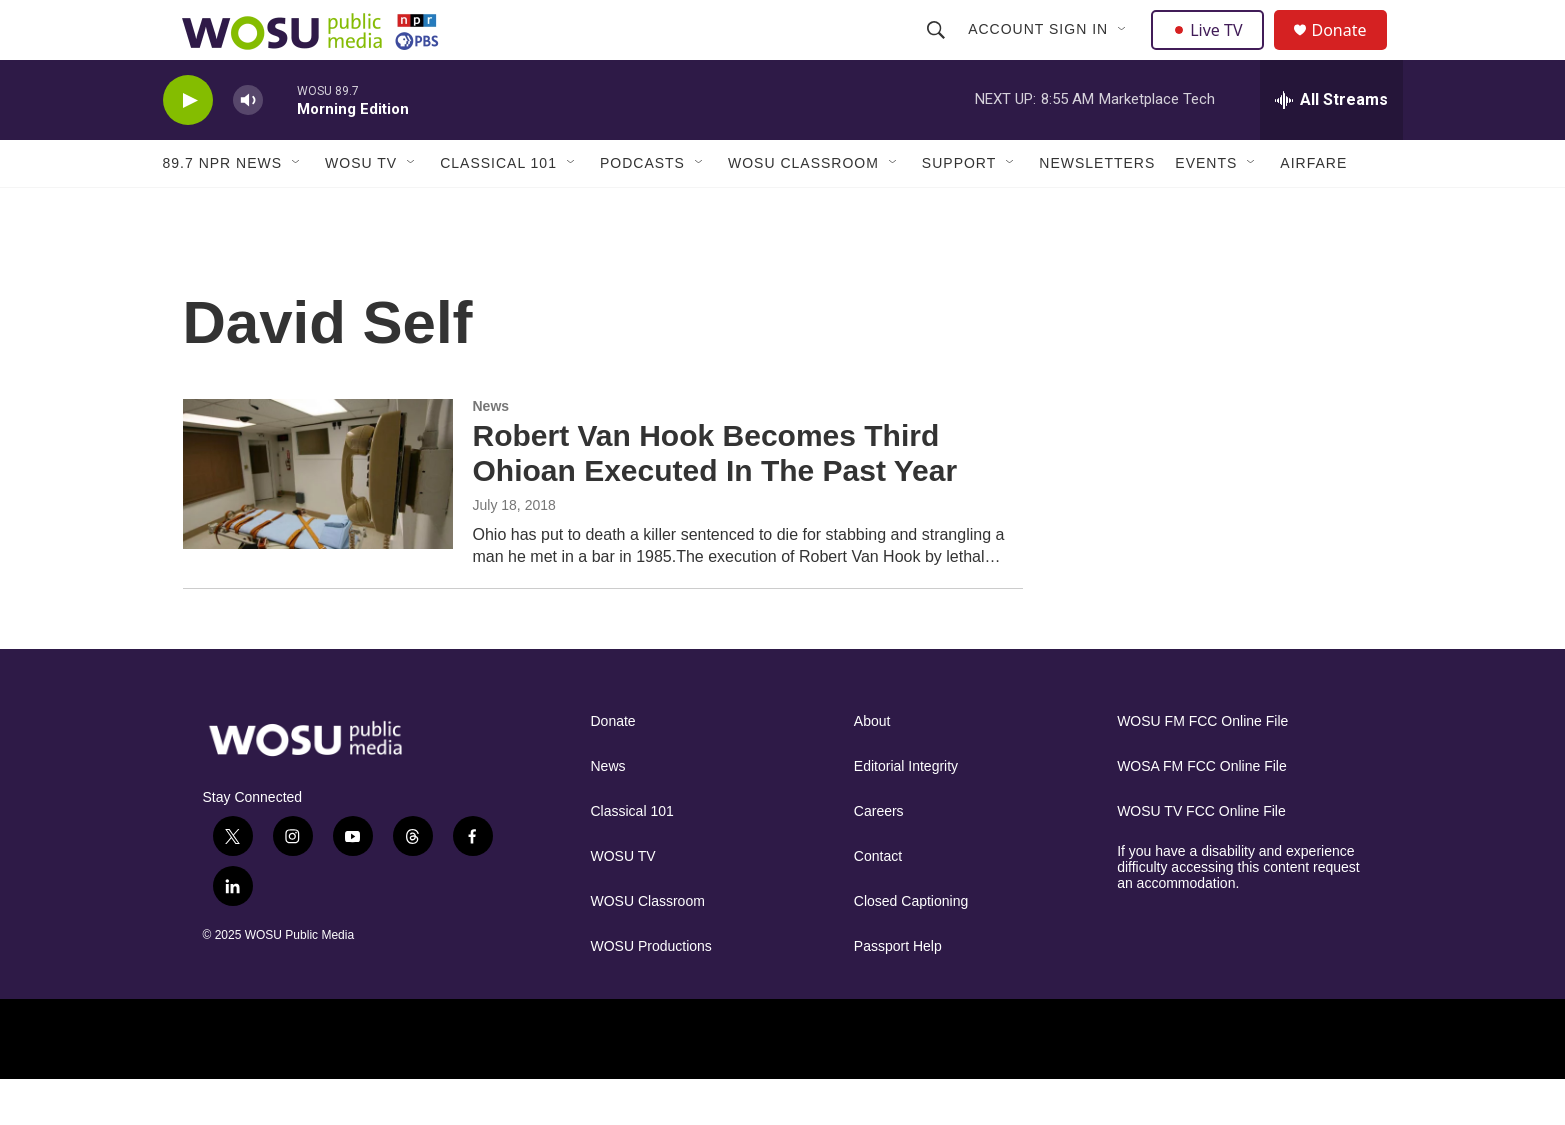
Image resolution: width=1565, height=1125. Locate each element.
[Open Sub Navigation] (1126, 52)
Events (1206, 208)
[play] (188, 145)
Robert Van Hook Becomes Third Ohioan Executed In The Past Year (715, 498)
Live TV (1214, 52)
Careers (879, 856)
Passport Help (898, 991)
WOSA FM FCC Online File (1202, 811)
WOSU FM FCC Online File (1202, 766)
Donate (1352, 52)
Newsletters (1097, 208)
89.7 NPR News (223, 208)
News (491, 451)
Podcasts (642, 208)
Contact (878, 901)
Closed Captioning (911, 946)
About (872, 766)
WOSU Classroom (803, 208)
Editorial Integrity (906, 811)
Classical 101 (498, 208)
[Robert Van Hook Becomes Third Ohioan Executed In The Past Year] (318, 519)
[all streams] (1331, 145)
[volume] (248, 145)
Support (959, 208)
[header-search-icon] (939, 52)
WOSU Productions (651, 991)
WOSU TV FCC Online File (1201, 856)
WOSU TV (361, 208)
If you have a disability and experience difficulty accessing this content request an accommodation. (1238, 912)
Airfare (1313, 208)
